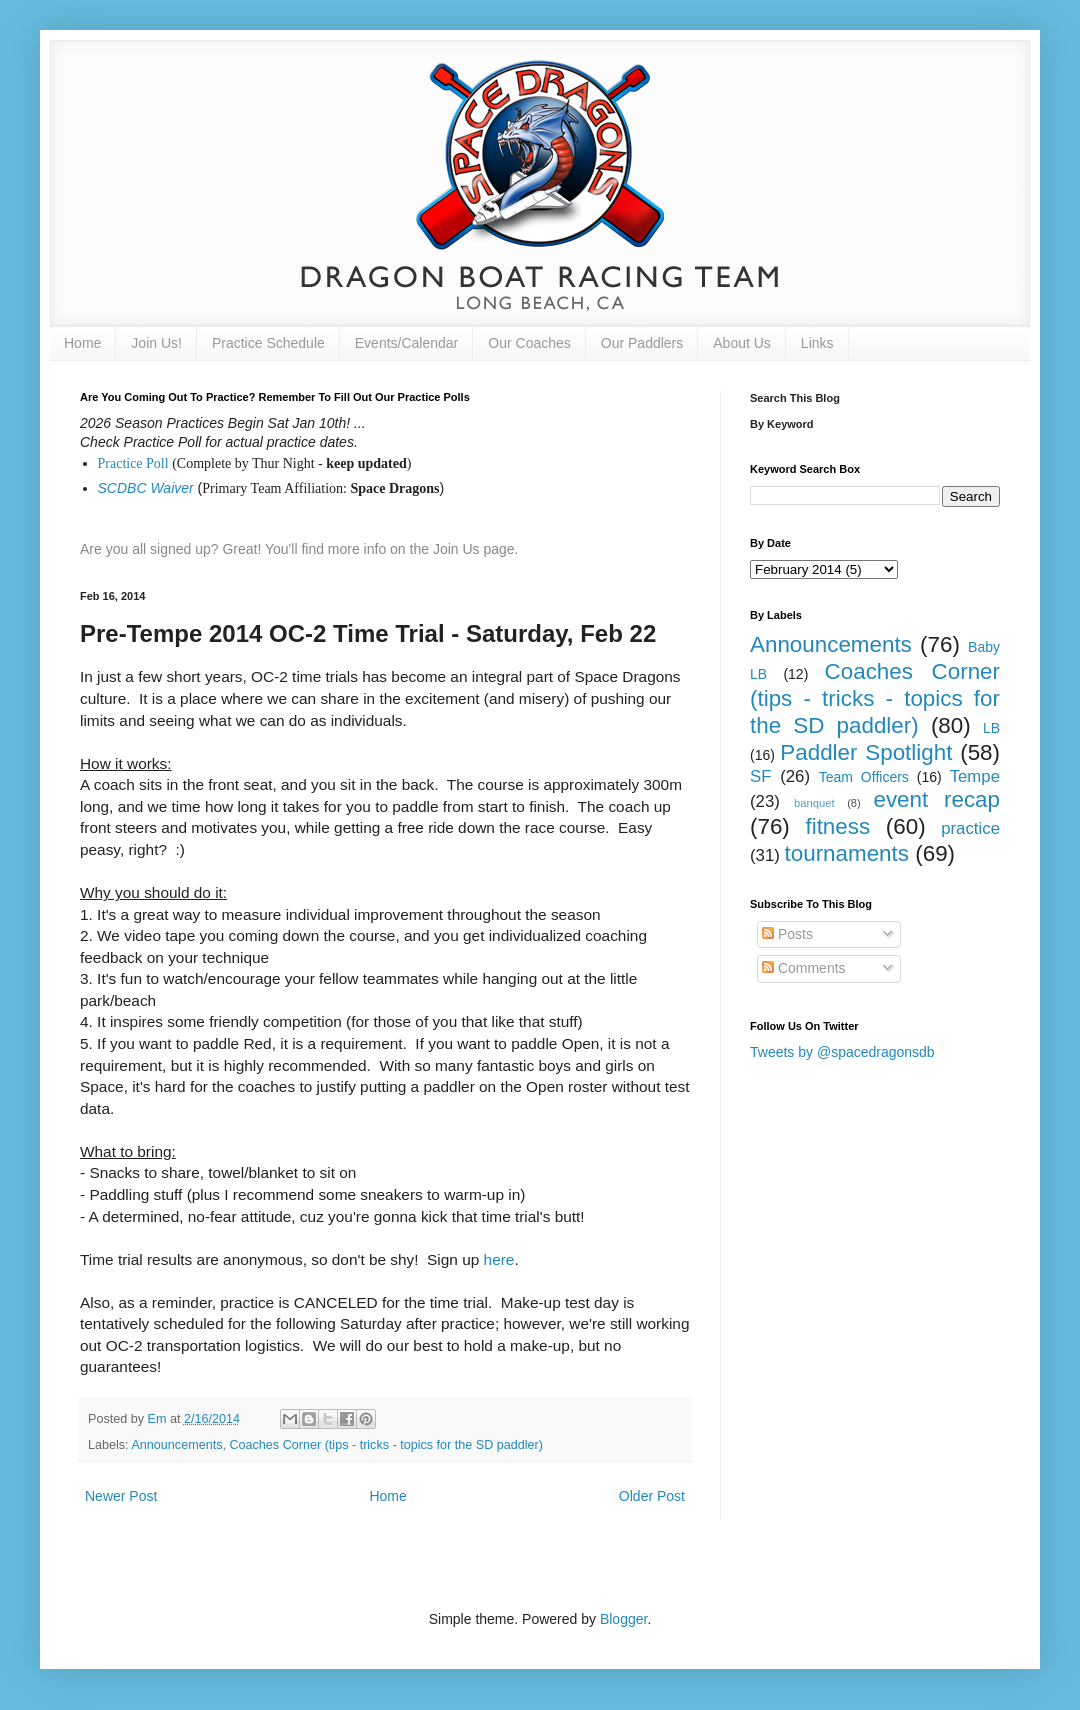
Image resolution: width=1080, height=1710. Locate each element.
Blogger (623, 1619)
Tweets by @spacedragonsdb (842, 1052)
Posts (787, 934)
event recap (936, 799)
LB (991, 728)
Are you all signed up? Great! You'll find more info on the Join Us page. (299, 549)
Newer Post (121, 1496)
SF (760, 776)
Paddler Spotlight (866, 752)
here (499, 1259)
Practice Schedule (268, 343)
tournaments (847, 853)
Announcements (176, 1445)
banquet (814, 803)
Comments (804, 968)
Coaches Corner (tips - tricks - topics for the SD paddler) (386, 1445)
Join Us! (156, 343)
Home (82, 343)
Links (817, 343)
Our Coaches (529, 343)
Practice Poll (133, 463)
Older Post (652, 1496)
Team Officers (864, 777)
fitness (837, 826)
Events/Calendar (407, 343)
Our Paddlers (642, 343)
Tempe (975, 776)
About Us (742, 343)
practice (970, 828)
